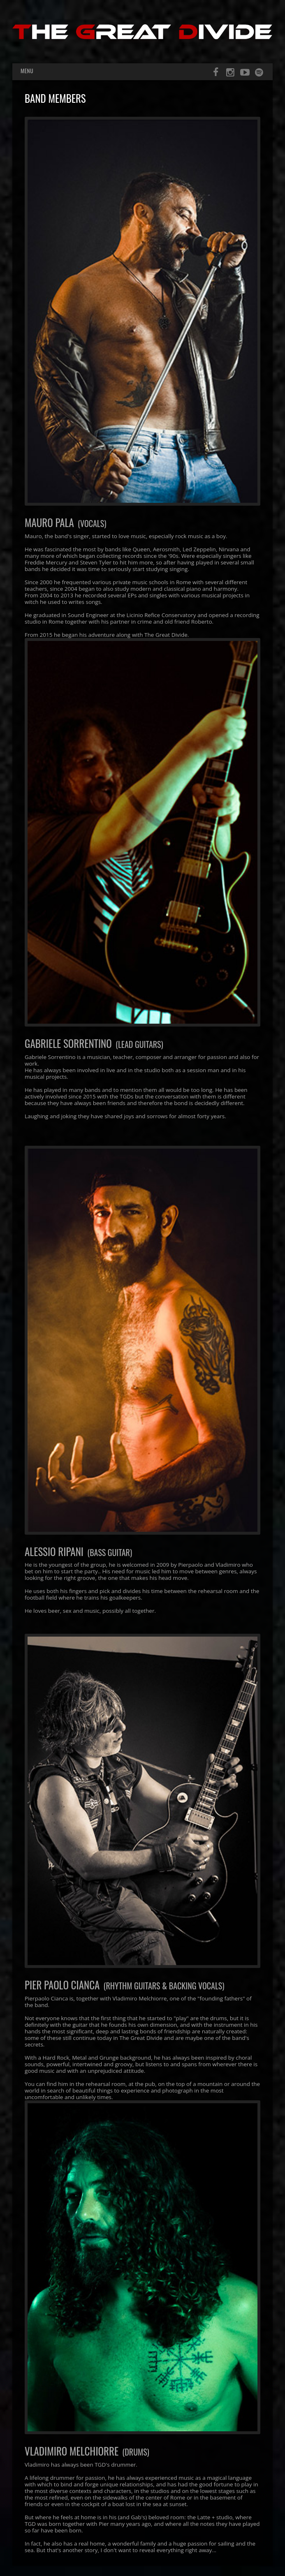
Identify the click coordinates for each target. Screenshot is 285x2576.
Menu (27, 71)
